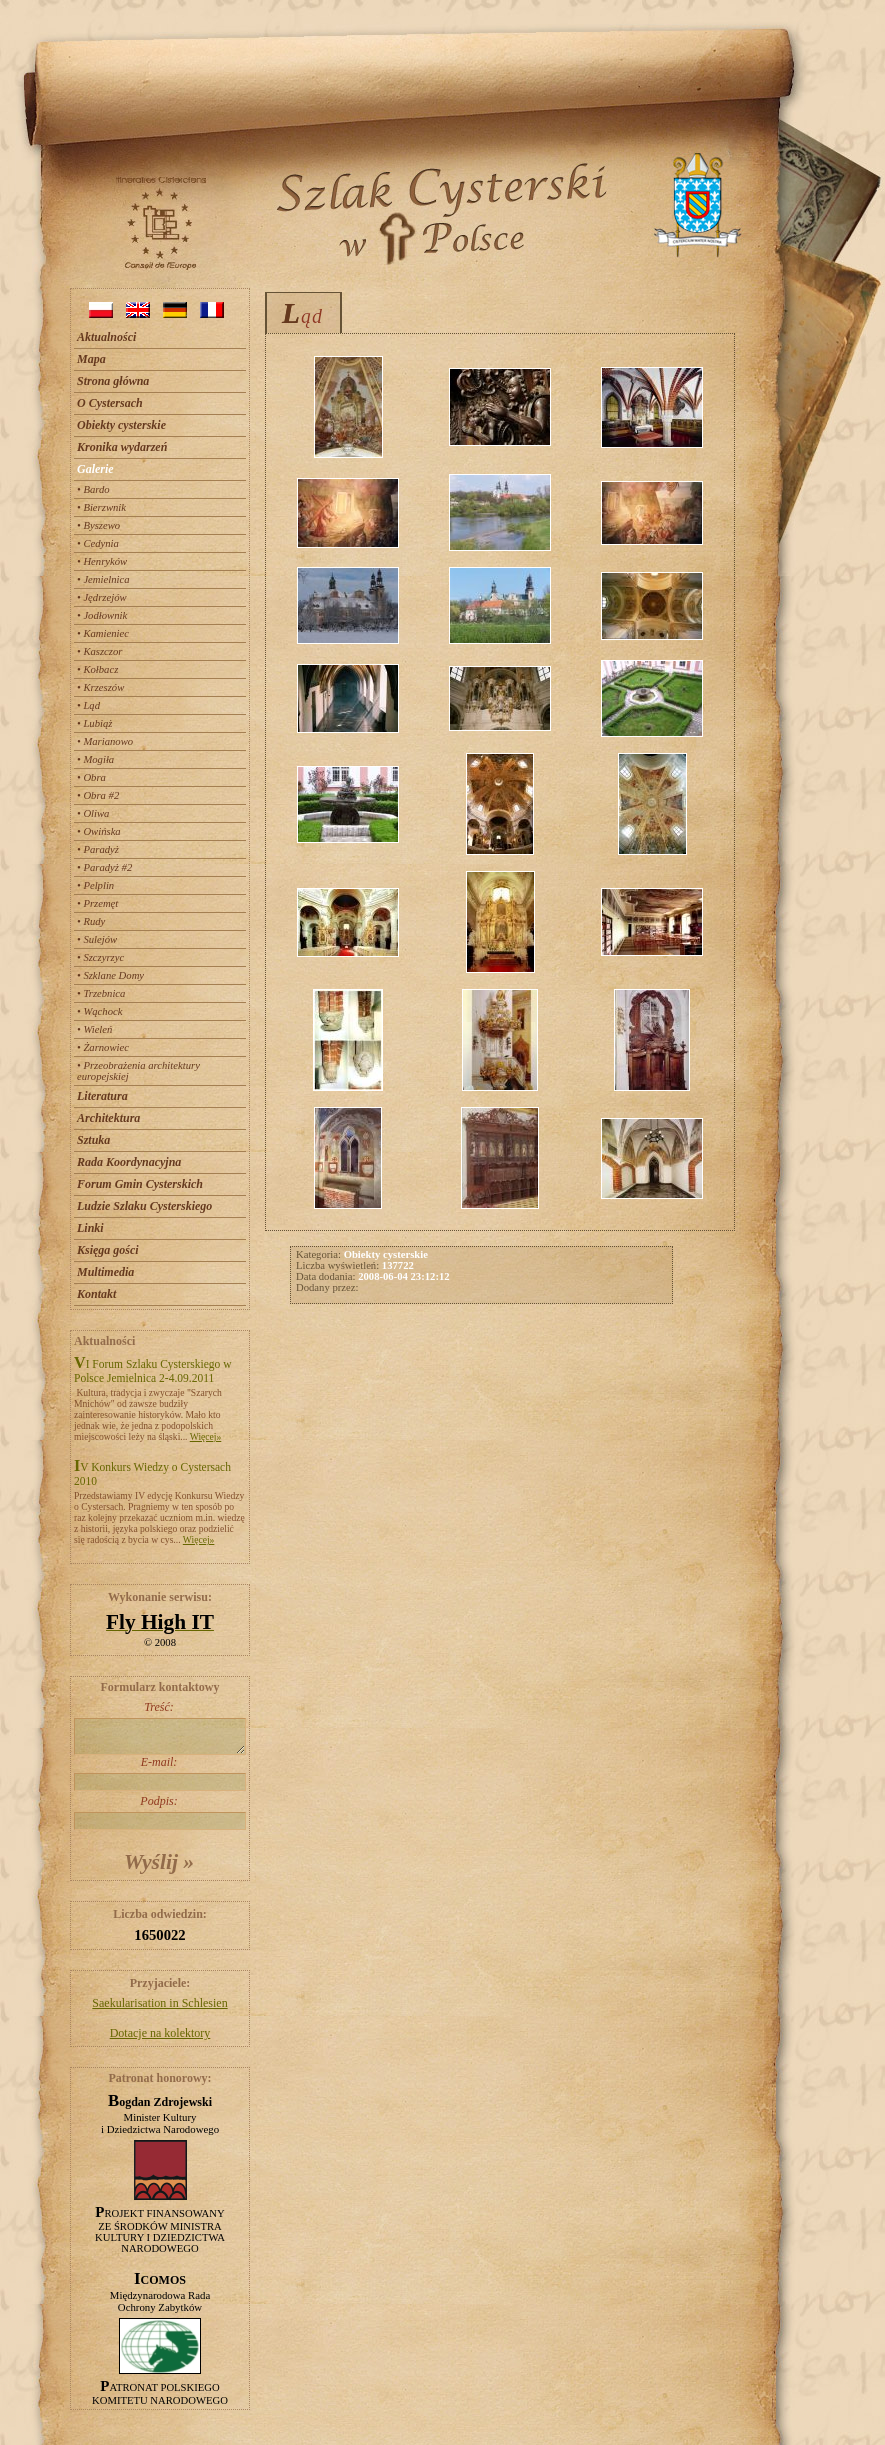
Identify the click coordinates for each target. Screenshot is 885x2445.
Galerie (95, 469)
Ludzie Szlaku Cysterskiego (144, 1206)
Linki (90, 1228)
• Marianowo (105, 741)
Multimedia (105, 1272)
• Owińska (99, 831)
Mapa (91, 359)
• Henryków (102, 561)
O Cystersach (110, 403)
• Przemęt (97, 903)
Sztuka (93, 1140)
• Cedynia (98, 543)
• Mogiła (95, 759)
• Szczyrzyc (100, 957)
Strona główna (113, 381)
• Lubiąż (94, 723)
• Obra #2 (98, 795)
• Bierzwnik (101, 507)
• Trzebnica (101, 993)
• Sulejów (97, 939)
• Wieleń (94, 1029)
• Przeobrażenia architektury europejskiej (138, 1071)
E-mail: (159, 1773)
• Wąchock (99, 1011)
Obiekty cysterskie (121, 425)
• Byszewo (98, 525)
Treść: (159, 1727)
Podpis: (159, 1812)
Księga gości (108, 1250)
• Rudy (91, 921)
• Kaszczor (99, 651)
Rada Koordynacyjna (129, 1162)
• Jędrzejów (102, 597)
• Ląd (88, 705)
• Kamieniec (103, 633)
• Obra (91, 777)
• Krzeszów (100, 687)
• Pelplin (95, 885)
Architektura (108, 1118)
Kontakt (96, 1294)
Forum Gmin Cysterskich (140, 1184)
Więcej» (206, 1436)
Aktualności (106, 337)
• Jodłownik (102, 615)
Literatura (102, 1096)
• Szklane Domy (110, 975)
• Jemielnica (103, 579)
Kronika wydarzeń (122, 447)
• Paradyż (98, 849)
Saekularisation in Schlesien (159, 2003)
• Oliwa (93, 813)
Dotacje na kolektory (160, 2033)
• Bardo (93, 489)
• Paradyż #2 (104, 867)
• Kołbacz (97, 669)
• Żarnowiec (103, 1047)
